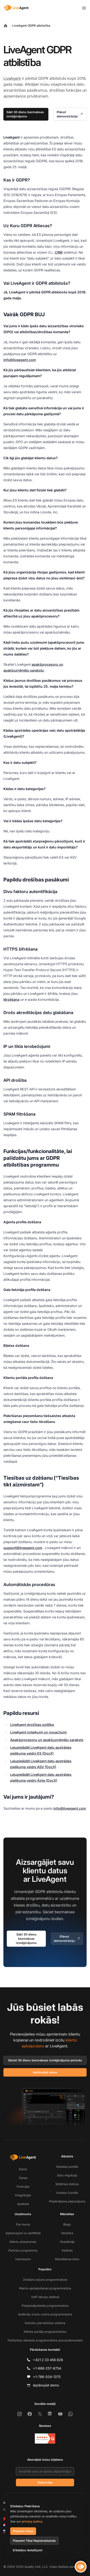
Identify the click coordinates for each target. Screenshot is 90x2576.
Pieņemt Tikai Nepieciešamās (34, 2540)
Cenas (23, 2178)
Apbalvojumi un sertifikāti (23, 2233)
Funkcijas (23, 2186)
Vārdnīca (67, 2233)
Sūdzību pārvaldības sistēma (45, 2323)
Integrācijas (23, 2195)
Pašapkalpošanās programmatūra (45, 2305)
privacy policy (32, 2521)
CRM (59, 252)
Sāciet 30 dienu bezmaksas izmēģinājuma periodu (45, 2060)
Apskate (23, 2204)
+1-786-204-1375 (46, 2377)
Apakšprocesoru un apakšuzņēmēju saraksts (46, 1740)
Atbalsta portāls (67, 2166)
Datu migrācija (67, 2175)
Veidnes (67, 2250)
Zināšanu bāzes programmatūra (45, 2279)
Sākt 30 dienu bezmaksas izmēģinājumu (25, 114)
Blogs (67, 2224)
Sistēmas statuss (67, 2184)
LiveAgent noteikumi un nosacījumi (38, 1732)
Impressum (23, 2259)
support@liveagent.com (22, 1548)
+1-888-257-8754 (47, 2368)
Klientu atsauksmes (23, 2241)
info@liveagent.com (19, 360)
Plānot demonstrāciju (70, 114)
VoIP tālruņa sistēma (45, 2297)
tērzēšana (11, 999)
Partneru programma (22, 2250)
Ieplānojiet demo (45, 2072)
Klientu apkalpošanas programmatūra (45, 2288)
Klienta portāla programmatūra (45, 2331)
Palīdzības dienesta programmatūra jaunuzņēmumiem (45, 2340)
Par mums (23, 2224)
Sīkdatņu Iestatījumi (27, 2550)
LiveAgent (12, 78)
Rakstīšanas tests (67, 2259)
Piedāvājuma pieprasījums (67, 2201)
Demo (23, 2169)
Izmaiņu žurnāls (67, 2192)
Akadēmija (67, 2241)
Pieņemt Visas (23, 2531)
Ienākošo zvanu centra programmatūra (45, 2314)
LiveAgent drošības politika (32, 1724)
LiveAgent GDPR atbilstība (31, 25)
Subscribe (45, 2482)
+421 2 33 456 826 (48, 2360)
